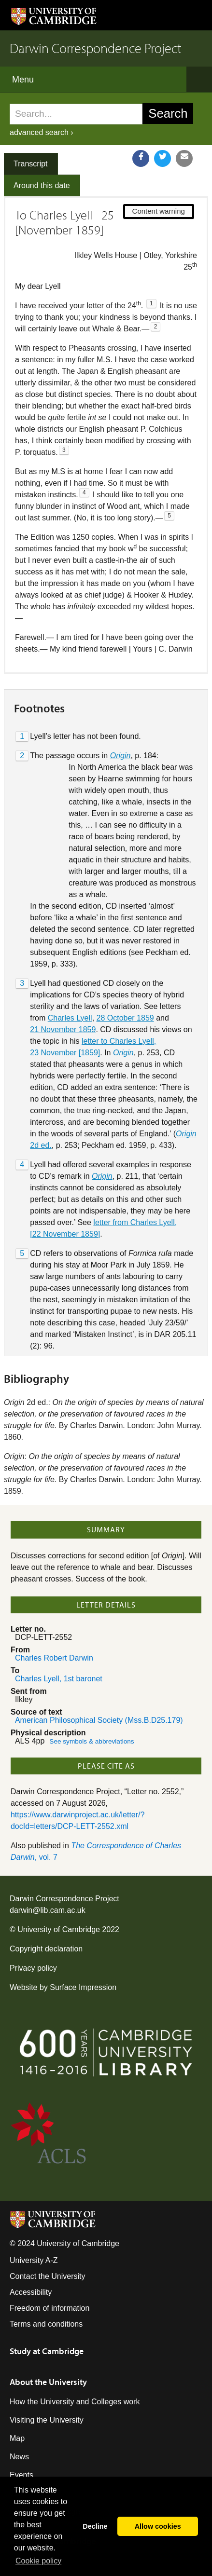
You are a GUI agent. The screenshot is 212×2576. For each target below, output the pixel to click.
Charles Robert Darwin (54, 1658)
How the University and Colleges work (75, 2402)
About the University (48, 2381)
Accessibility (31, 2292)
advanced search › (41, 132)
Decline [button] (95, 2526)
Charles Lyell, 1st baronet (58, 1679)
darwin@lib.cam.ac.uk (47, 1910)
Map (17, 2438)
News (19, 2457)
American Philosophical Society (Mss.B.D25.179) (99, 1720)
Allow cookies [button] (158, 2526)
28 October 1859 (125, 1018)
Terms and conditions (46, 2324)
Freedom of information (49, 2308)
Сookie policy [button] (38, 2561)
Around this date (42, 185)
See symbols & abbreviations (91, 1741)
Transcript (31, 164)
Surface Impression (83, 1987)
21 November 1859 (63, 1029)
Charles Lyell (70, 1018)
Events (21, 2475)
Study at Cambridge (47, 2351)
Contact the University (47, 2276)
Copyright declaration (46, 1949)
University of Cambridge (58, 1929)
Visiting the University (47, 2420)
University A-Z (34, 2260)
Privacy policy (33, 1968)
